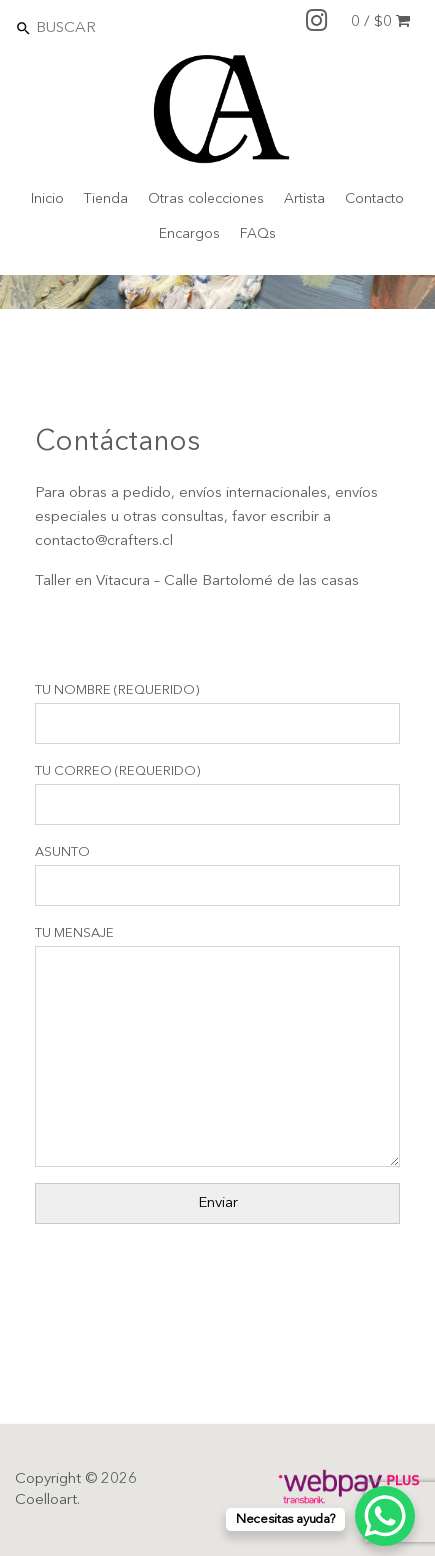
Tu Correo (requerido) (217, 795)
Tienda (106, 199)
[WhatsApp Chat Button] (385, 1516)
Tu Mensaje (217, 1047)
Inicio (47, 199)
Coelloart (46, 1500)
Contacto (374, 199)
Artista (304, 199)
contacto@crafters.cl (104, 541)
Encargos (189, 234)
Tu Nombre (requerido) (217, 714)
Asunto (217, 876)
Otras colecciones (206, 199)
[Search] (121, 27)
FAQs (258, 234)
